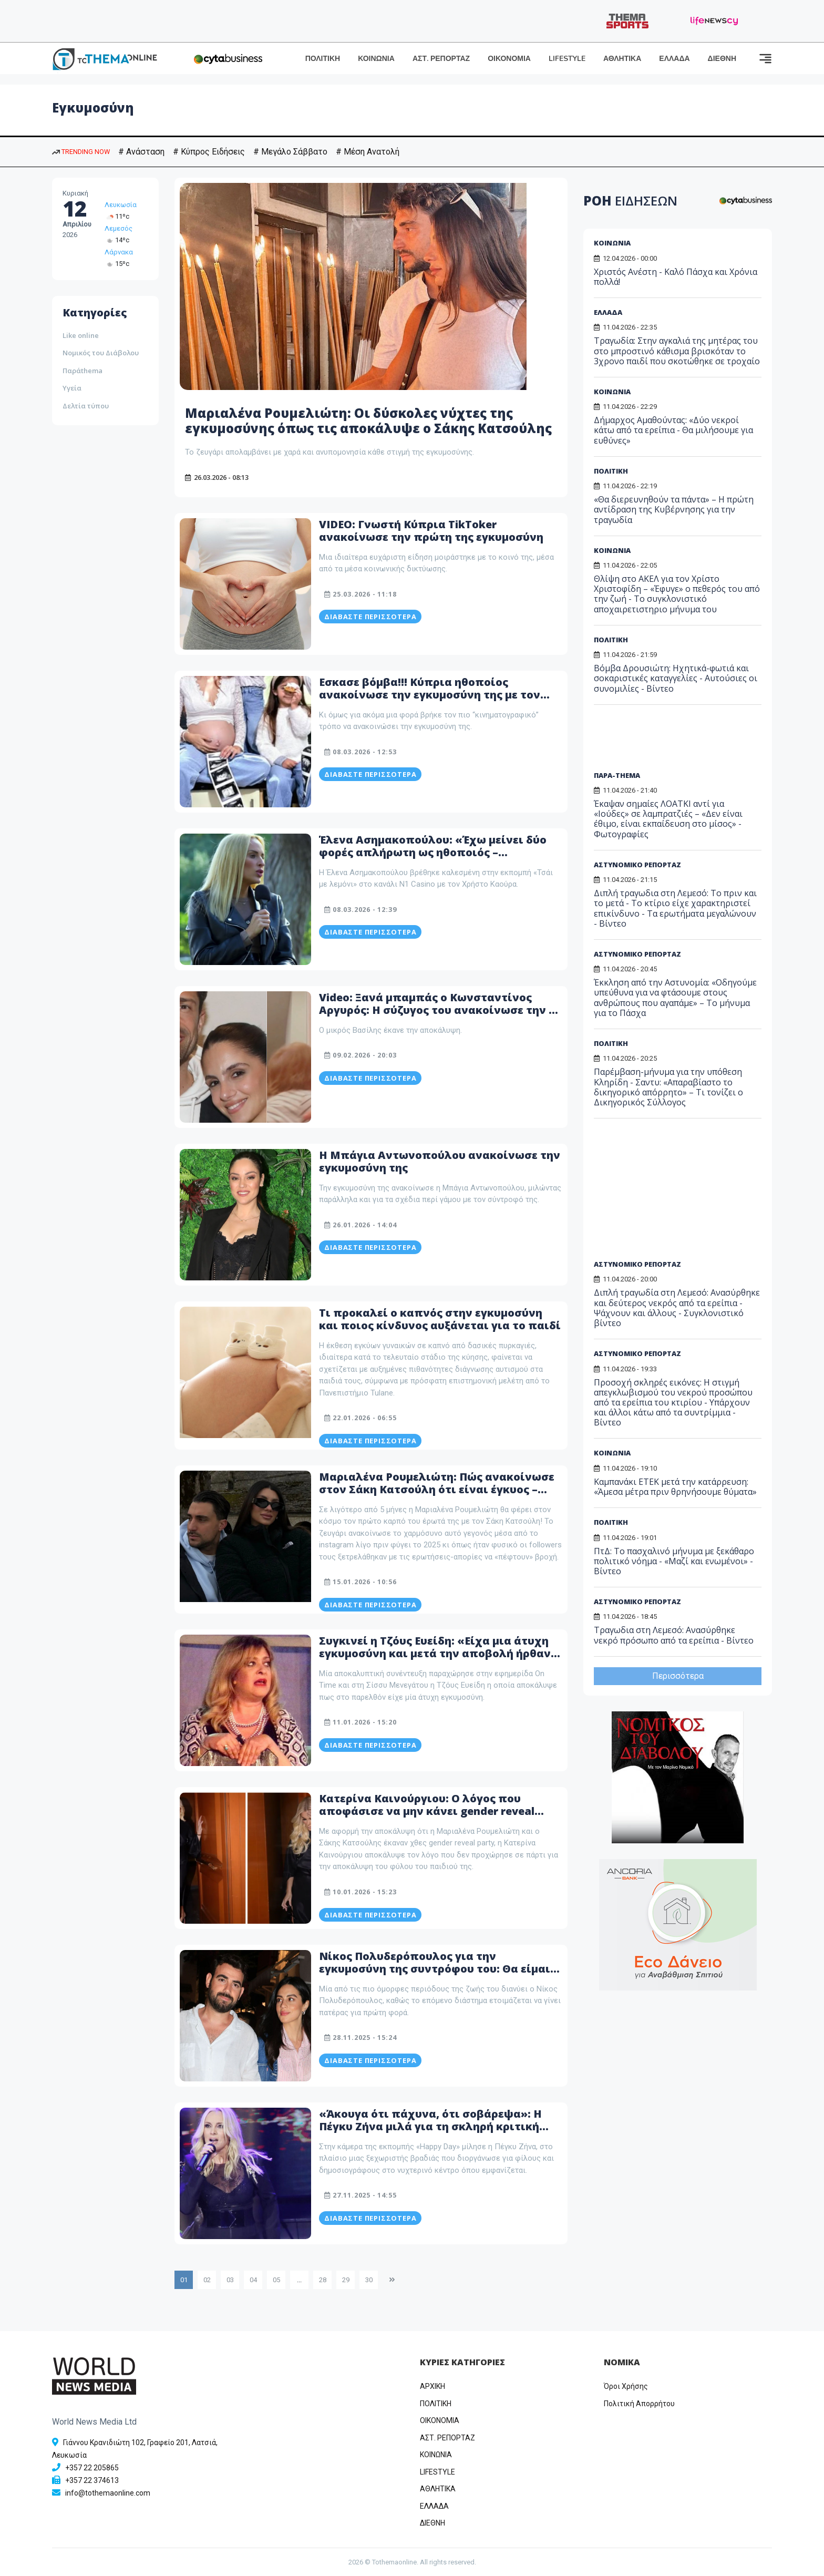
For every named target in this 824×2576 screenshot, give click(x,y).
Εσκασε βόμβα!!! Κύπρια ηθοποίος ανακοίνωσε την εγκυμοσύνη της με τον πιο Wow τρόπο (429, 694)
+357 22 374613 (92, 2480)
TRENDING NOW (81, 152)
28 (322, 2280)
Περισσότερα (678, 1676)
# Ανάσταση (141, 152)
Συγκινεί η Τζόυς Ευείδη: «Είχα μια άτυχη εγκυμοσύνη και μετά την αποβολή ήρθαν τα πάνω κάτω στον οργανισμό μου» (435, 1653)
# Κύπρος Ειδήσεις (209, 152)
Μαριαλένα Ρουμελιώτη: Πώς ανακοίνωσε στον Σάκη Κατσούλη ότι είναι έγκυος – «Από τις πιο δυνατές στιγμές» (436, 1489)
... (299, 2280)
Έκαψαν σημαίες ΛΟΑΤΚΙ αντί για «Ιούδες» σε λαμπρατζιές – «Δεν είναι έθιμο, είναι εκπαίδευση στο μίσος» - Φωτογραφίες (668, 819)
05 (276, 2280)
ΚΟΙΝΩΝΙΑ (376, 59)
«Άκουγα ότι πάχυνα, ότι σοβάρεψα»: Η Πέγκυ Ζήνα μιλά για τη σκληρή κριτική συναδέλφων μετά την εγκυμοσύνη (430, 2126)
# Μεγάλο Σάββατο (290, 152)
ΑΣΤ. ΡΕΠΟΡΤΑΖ (441, 59)
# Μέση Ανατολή (367, 152)
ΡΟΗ (630, 200)
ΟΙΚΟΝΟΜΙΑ (509, 59)
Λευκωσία (121, 205)
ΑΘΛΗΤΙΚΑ (622, 59)
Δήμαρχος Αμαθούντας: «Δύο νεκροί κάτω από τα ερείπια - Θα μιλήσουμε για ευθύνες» (673, 430)
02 (207, 2280)
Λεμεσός (118, 228)
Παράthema (82, 370)
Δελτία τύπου (86, 405)
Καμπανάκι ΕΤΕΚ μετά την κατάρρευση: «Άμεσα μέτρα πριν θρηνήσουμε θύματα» (675, 1486)
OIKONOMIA (439, 2420)
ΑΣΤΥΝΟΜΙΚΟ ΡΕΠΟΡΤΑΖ (637, 864)
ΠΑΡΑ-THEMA (617, 775)
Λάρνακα (119, 252)
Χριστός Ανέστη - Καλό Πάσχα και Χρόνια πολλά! (675, 277)
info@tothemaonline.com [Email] (107, 2493)
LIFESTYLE (567, 59)
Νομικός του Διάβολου (101, 352)
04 (253, 2280)
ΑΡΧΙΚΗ (432, 2386)
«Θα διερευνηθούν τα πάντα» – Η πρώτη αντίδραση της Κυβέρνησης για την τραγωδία (674, 509)
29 (345, 2280)
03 (230, 2280)
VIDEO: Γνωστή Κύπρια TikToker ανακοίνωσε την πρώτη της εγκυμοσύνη (431, 530)
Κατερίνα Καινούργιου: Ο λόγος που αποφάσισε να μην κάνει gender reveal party (426, 1811)
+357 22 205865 (92, 2468)
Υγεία (72, 388)
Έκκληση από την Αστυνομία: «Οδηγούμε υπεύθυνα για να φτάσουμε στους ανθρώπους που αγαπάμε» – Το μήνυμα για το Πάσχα (675, 998)
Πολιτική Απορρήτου (639, 2403)
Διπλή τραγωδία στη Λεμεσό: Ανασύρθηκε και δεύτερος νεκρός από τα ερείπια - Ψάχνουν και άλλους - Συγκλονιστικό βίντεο (677, 1308)
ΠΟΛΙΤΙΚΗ (323, 59)
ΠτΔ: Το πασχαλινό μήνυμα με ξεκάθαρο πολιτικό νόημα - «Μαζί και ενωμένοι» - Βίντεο (674, 1561)
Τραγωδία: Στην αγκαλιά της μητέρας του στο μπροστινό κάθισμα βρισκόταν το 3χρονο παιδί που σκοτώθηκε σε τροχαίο (677, 350)
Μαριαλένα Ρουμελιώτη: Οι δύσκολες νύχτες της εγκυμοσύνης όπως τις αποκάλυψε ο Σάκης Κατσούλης (368, 420)
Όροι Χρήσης (626, 2386)
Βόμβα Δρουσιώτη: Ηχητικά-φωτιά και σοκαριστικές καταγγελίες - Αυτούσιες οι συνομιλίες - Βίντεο (675, 678)
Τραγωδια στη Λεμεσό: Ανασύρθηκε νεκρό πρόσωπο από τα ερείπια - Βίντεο (674, 1635)
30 (369, 2280)
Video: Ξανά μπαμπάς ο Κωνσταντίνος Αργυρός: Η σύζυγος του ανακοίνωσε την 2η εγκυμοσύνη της (440, 1010)
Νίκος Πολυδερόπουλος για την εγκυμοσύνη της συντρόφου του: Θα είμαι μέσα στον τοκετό (434, 1968)
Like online (81, 335)
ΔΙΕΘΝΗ (722, 59)
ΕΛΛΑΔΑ (674, 59)
